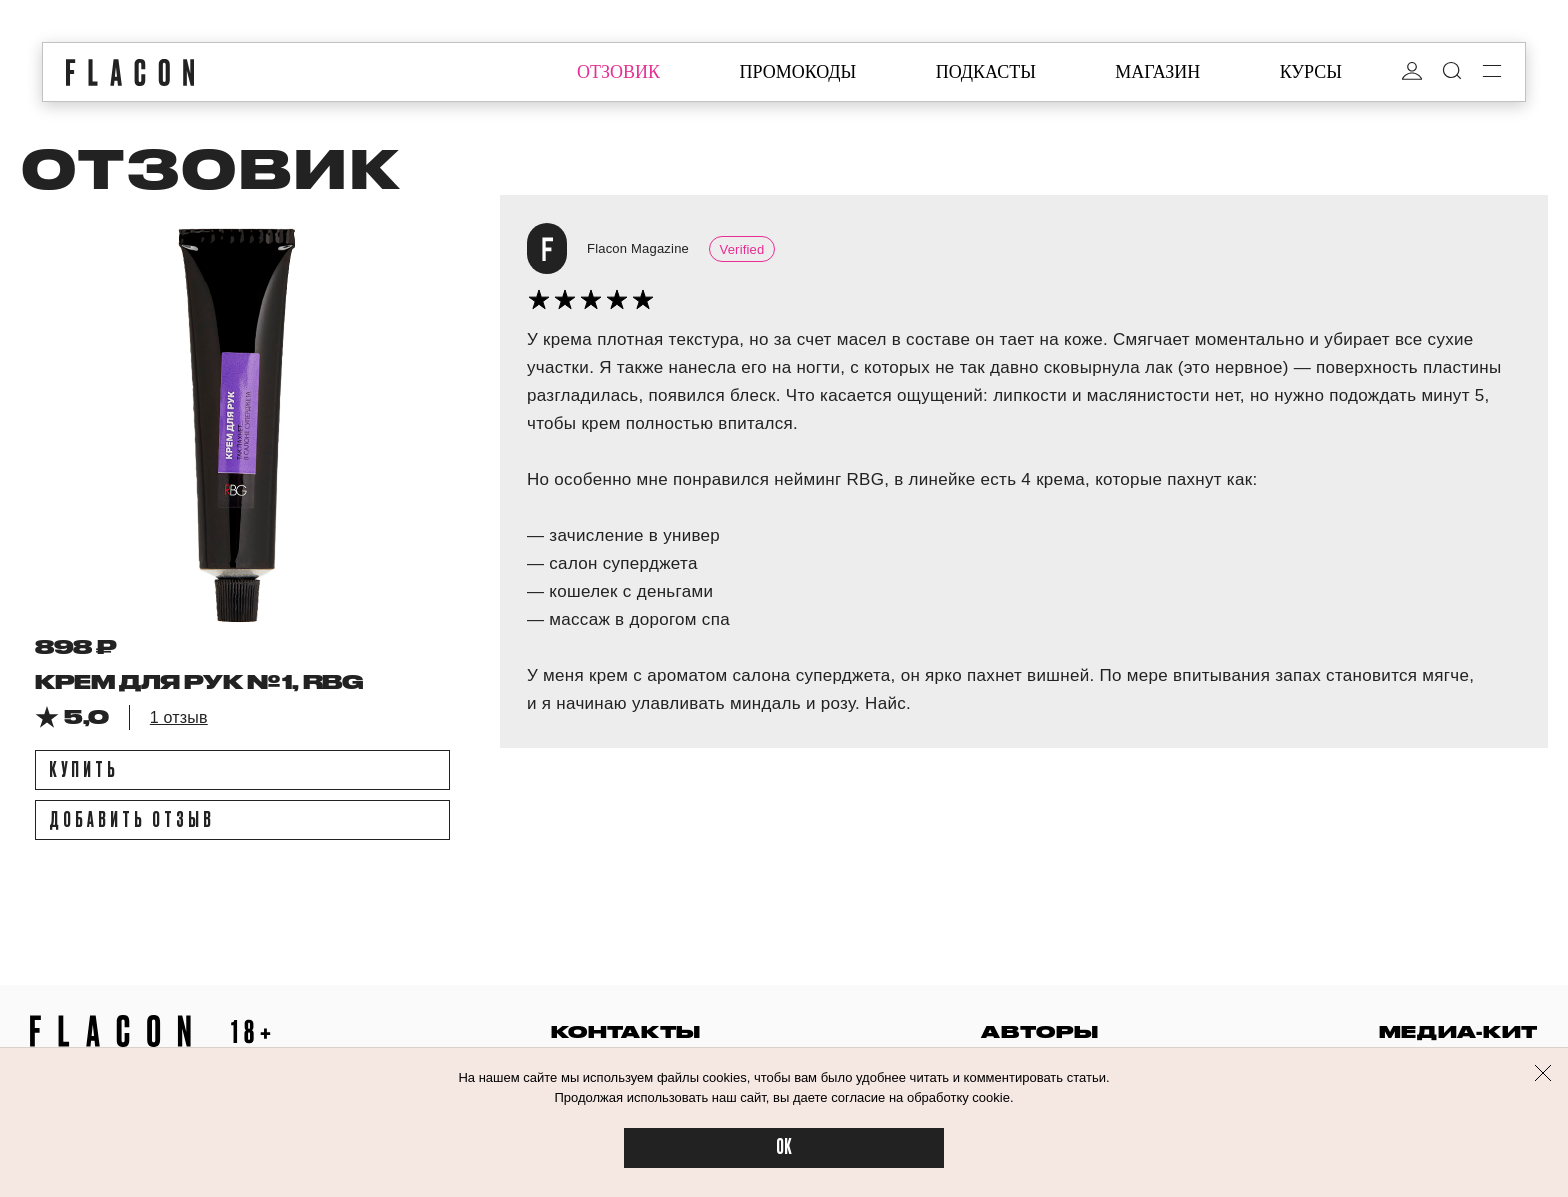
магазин (1157, 72)
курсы (1311, 72)
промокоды (797, 72)
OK (784, 1147)
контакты (626, 1031)
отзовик (618, 72)
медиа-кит (1458, 1031)
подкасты (986, 72)
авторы (1039, 1031)
